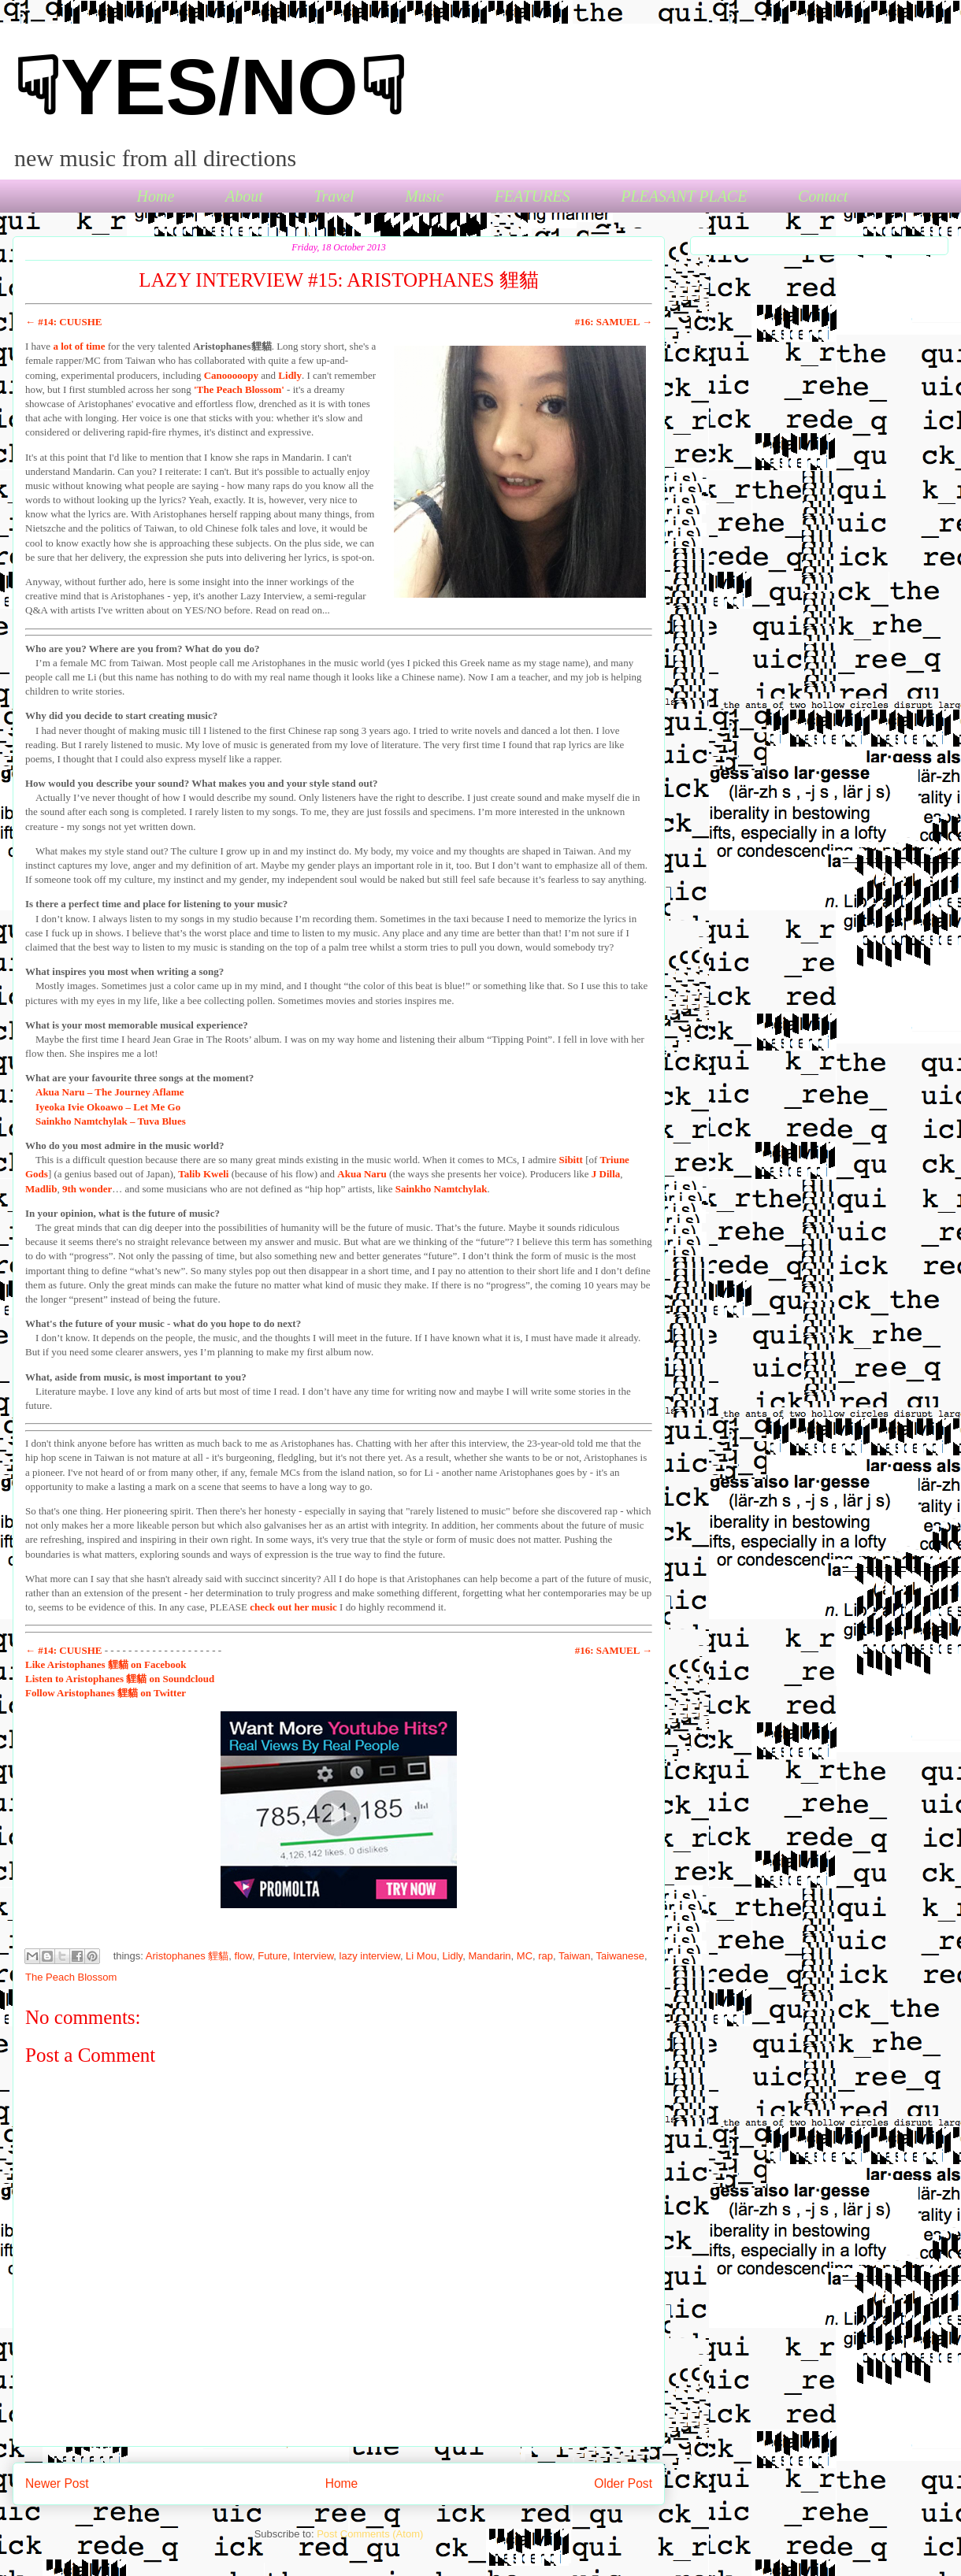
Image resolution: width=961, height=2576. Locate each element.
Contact (823, 196)
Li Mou (421, 1956)
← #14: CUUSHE (63, 322)
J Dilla (606, 1174)
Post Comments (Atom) (370, 2534)
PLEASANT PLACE (684, 196)
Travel (334, 196)
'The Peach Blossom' (239, 389)
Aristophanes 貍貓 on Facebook (105, 1664)
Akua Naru (362, 1174)
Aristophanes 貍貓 (187, 1956)
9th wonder (87, 1189)
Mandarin (489, 1956)
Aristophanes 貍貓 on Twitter (105, 1693)
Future (273, 1956)
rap (545, 1956)
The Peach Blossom (71, 1977)
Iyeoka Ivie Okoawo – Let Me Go (107, 1107)
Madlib (41, 1189)
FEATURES (532, 196)
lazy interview (370, 1956)
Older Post (623, 2483)
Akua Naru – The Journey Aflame (109, 1092)
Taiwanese (620, 1956)
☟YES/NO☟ (209, 87)
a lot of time (79, 346)
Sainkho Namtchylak (441, 1189)
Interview (313, 1956)
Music (424, 196)
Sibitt (571, 1160)
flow (243, 1956)
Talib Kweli (203, 1174)
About (244, 196)
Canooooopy (231, 375)
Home (156, 196)
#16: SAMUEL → (613, 322)
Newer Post (57, 2483)
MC (524, 1956)
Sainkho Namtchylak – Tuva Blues (110, 1121)
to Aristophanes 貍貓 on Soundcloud (119, 1679)
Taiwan (574, 1956)
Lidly (290, 375)
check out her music (293, 1607)
